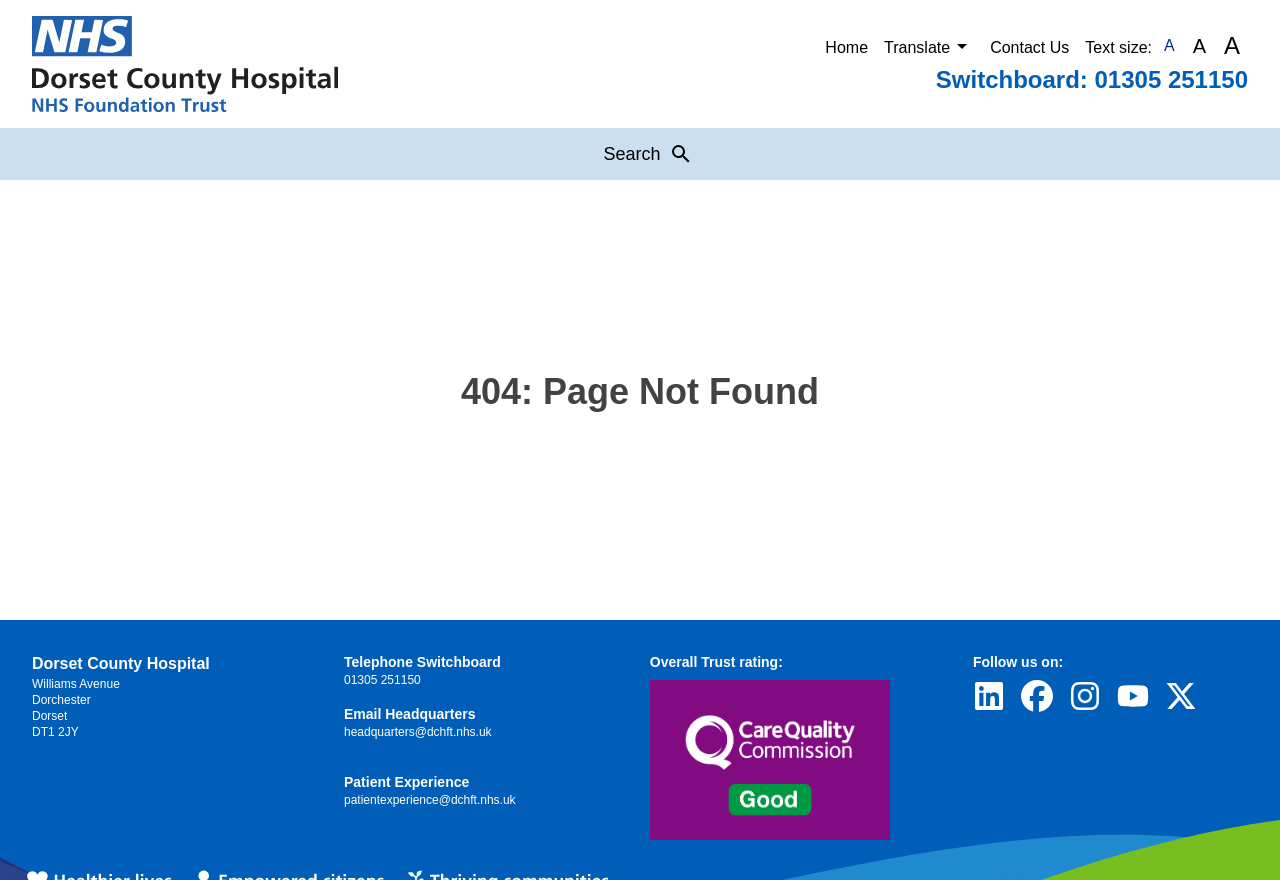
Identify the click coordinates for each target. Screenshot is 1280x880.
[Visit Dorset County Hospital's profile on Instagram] (1085, 696)
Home (846, 47)
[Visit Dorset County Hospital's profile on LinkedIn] (989, 696)
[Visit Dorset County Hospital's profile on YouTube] (1133, 696)
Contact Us (1029, 47)
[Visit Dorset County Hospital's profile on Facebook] (1037, 696)
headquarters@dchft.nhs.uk (418, 732)
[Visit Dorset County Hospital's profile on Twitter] (1181, 696)
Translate (929, 46)
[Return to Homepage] (185, 64)
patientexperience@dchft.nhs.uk (430, 800)
